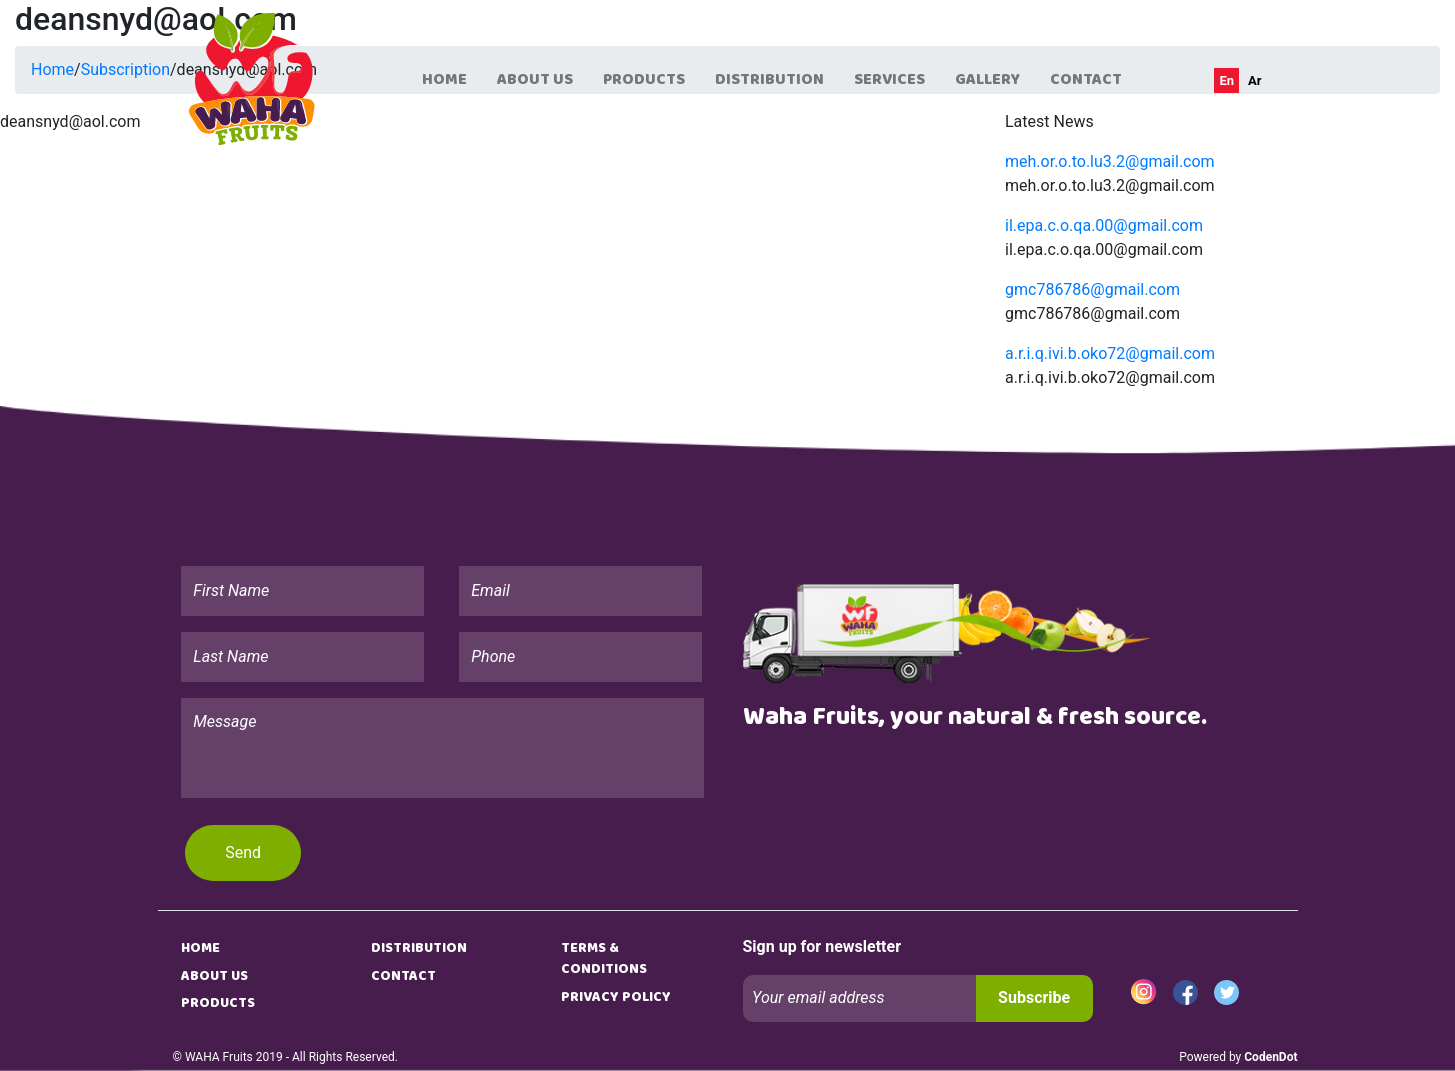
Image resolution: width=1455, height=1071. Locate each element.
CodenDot (1270, 1057)
